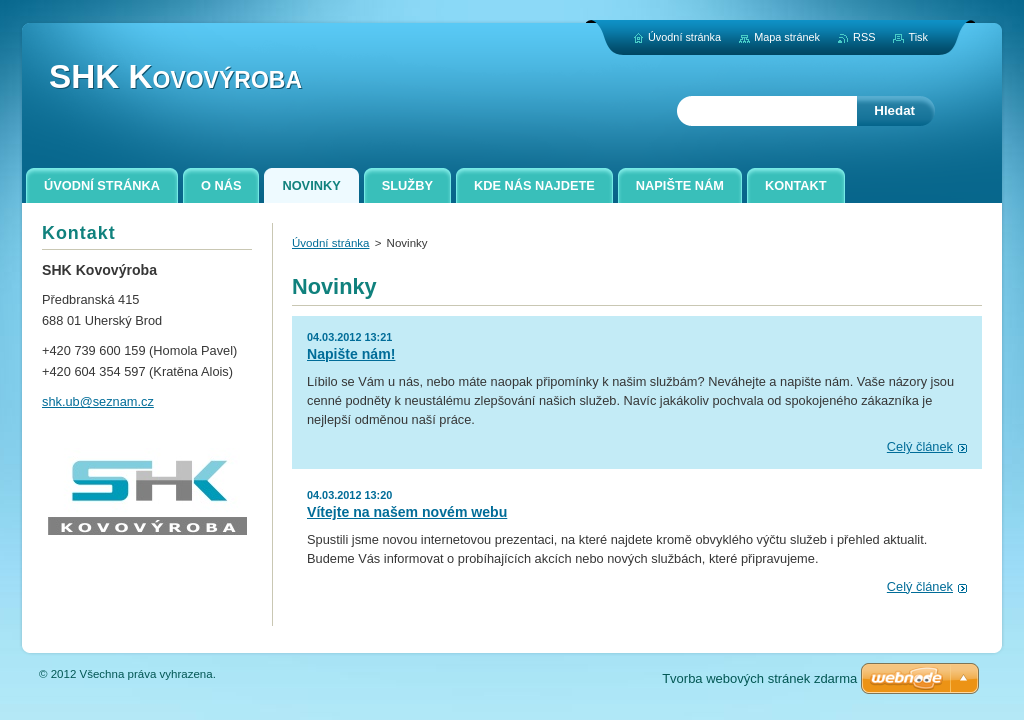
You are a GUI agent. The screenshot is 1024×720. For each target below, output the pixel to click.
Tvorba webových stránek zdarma (759, 678)
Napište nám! (351, 354)
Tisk (918, 37)
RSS (864, 37)
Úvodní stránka (330, 243)
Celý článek (920, 446)
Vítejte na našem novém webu (407, 512)
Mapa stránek (787, 37)
